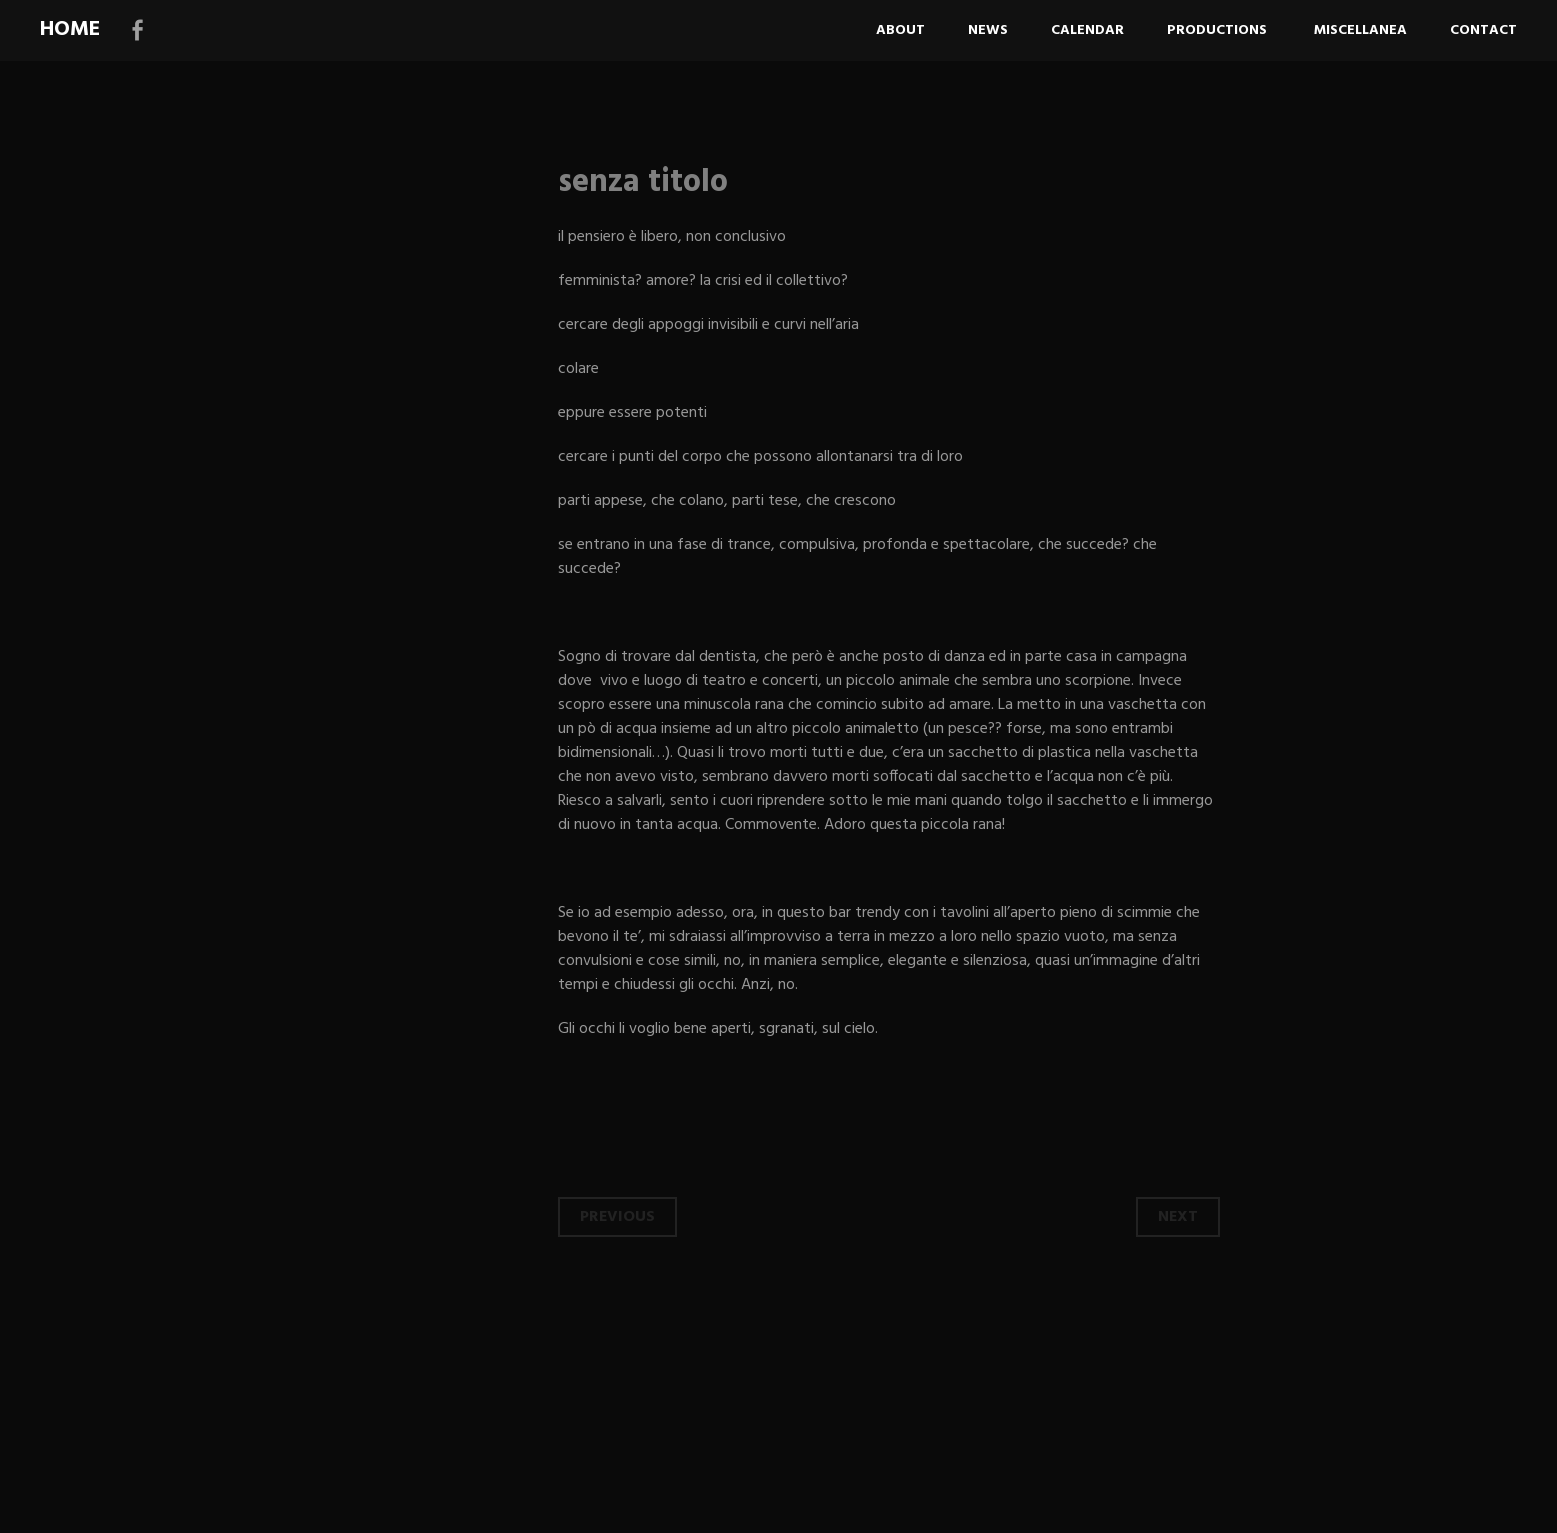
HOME (70, 29)
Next (1178, 1217)
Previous (617, 1217)
